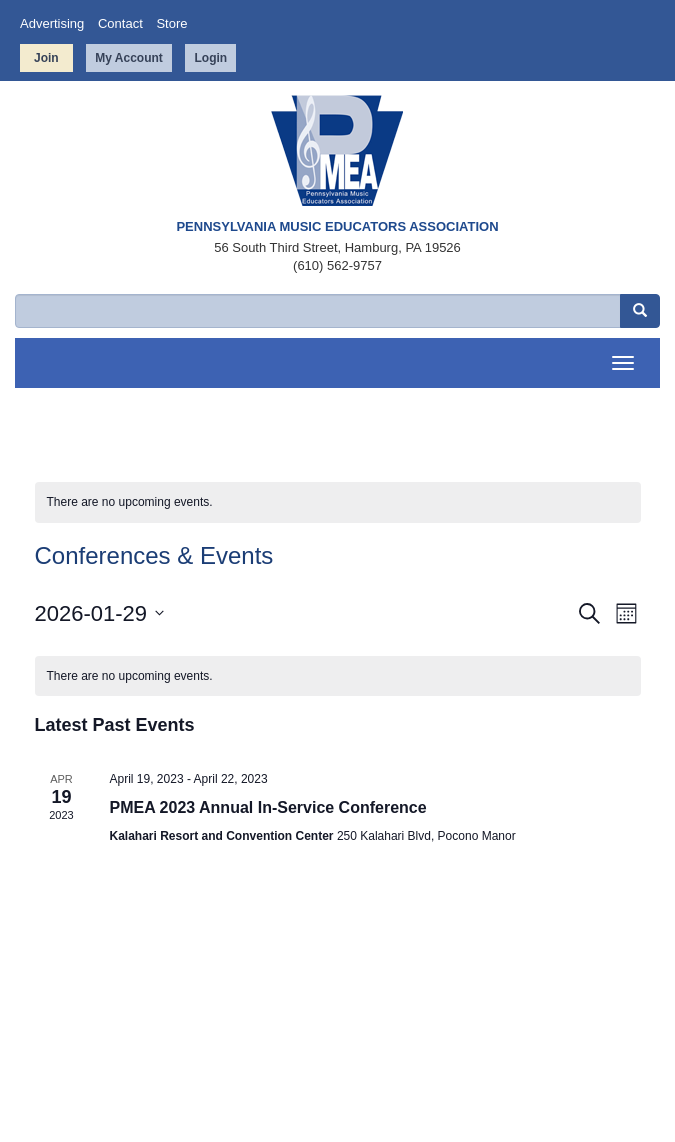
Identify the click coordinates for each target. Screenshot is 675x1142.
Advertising (52, 23)
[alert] (338, 502)
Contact (120, 23)
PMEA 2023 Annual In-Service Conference (268, 807)
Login (210, 58)
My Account (129, 58)
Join (46, 58)
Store (171, 23)
